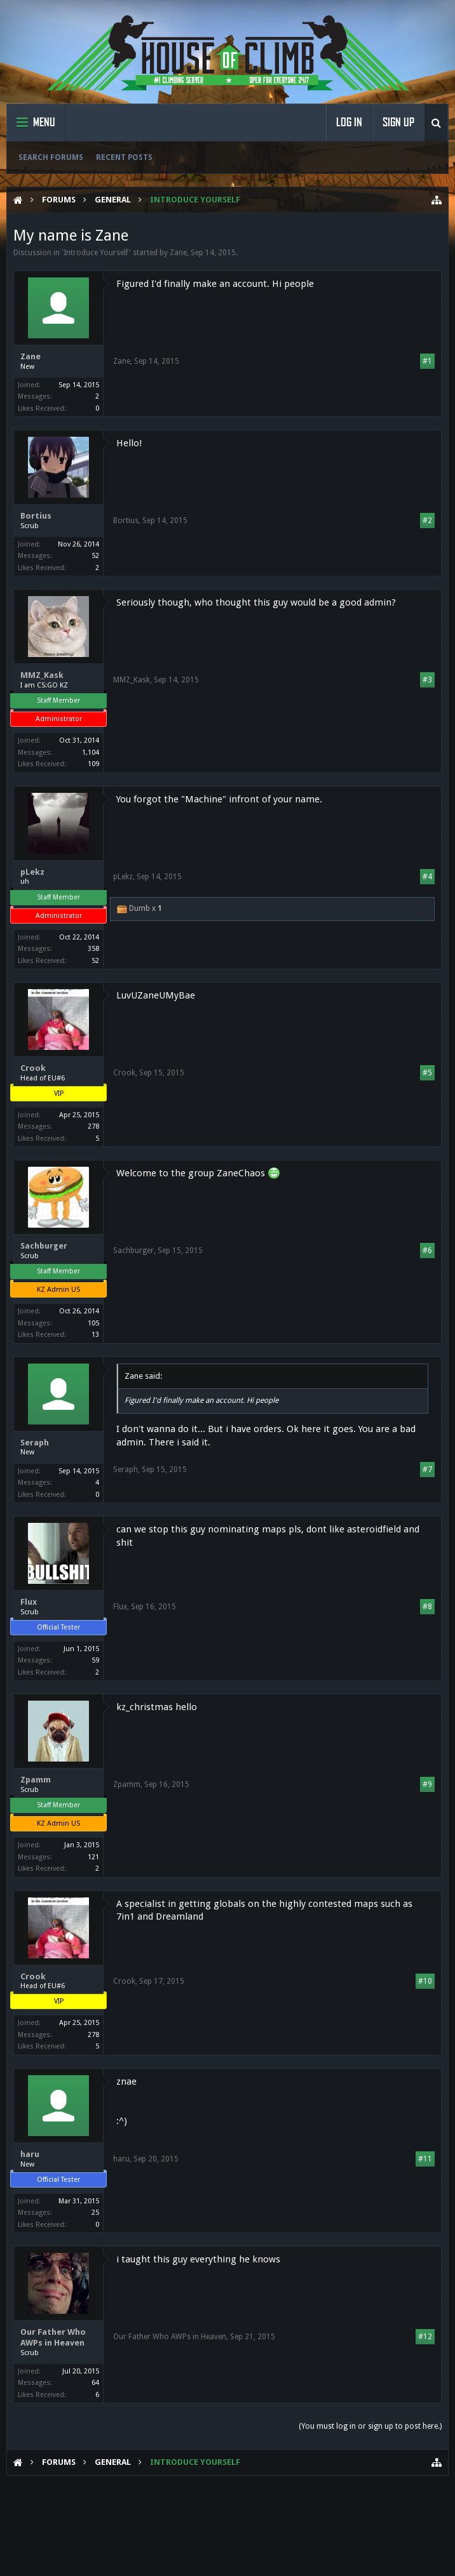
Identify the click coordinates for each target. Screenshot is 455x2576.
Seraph (34, 1442)
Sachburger (43, 1246)
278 (93, 1126)
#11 (425, 2158)
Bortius (35, 516)
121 (93, 1857)
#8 (427, 1606)
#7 (427, 1469)
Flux (28, 1602)
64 (95, 2383)
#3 (427, 679)
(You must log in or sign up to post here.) (370, 2426)
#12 (425, 2336)
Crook (33, 1068)
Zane (178, 252)
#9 (427, 1784)
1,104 (90, 752)
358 (93, 949)
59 (95, 1660)
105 (93, 1323)
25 (95, 2212)
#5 (427, 1072)
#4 (427, 876)
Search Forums (50, 157)
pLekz (32, 872)
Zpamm (35, 1779)
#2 (427, 520)
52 (95, 556)
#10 (425, 1981)
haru (29, 2154)
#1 (427, 361)
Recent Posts (124, 157)
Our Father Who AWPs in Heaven (53, 2337)
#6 (427, 1250)
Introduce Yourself (96, 252)
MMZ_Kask (42, 675)
